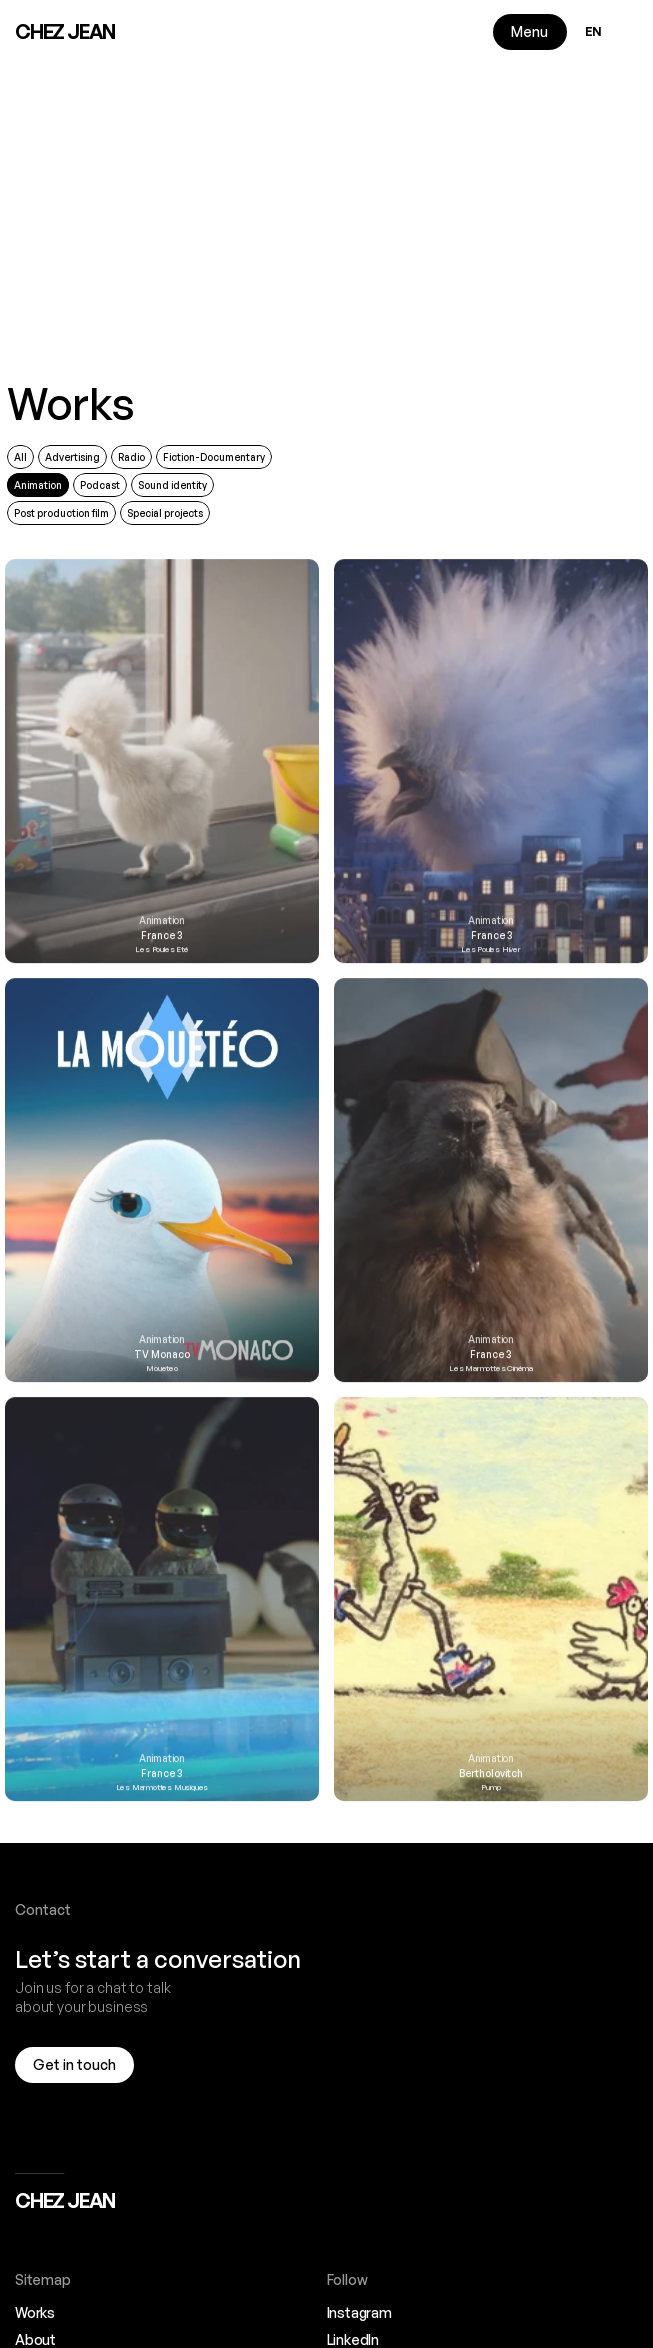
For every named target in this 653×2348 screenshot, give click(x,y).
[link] (162, 799)
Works (71, 403)
